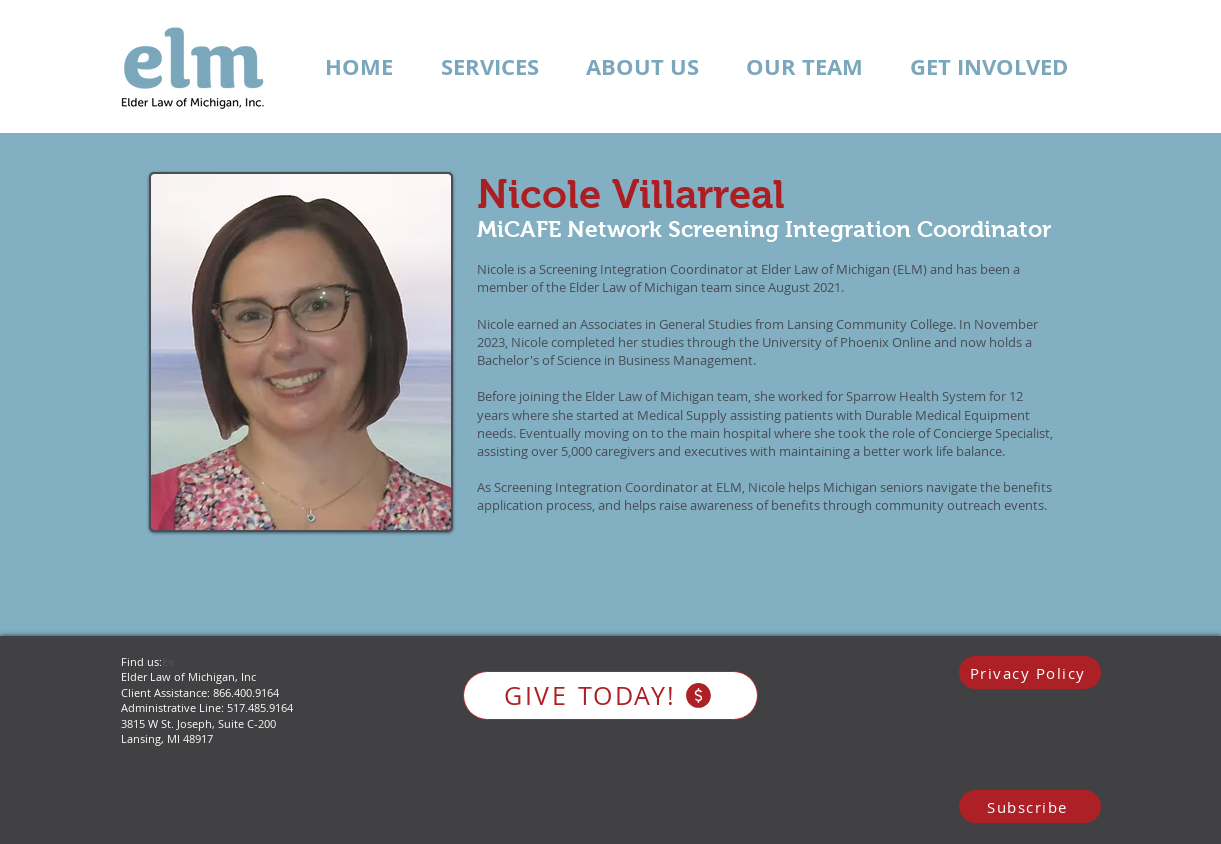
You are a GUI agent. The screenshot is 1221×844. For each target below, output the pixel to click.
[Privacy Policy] (1030, 672)
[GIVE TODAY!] (610, 695)
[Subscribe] (1030, 806)
